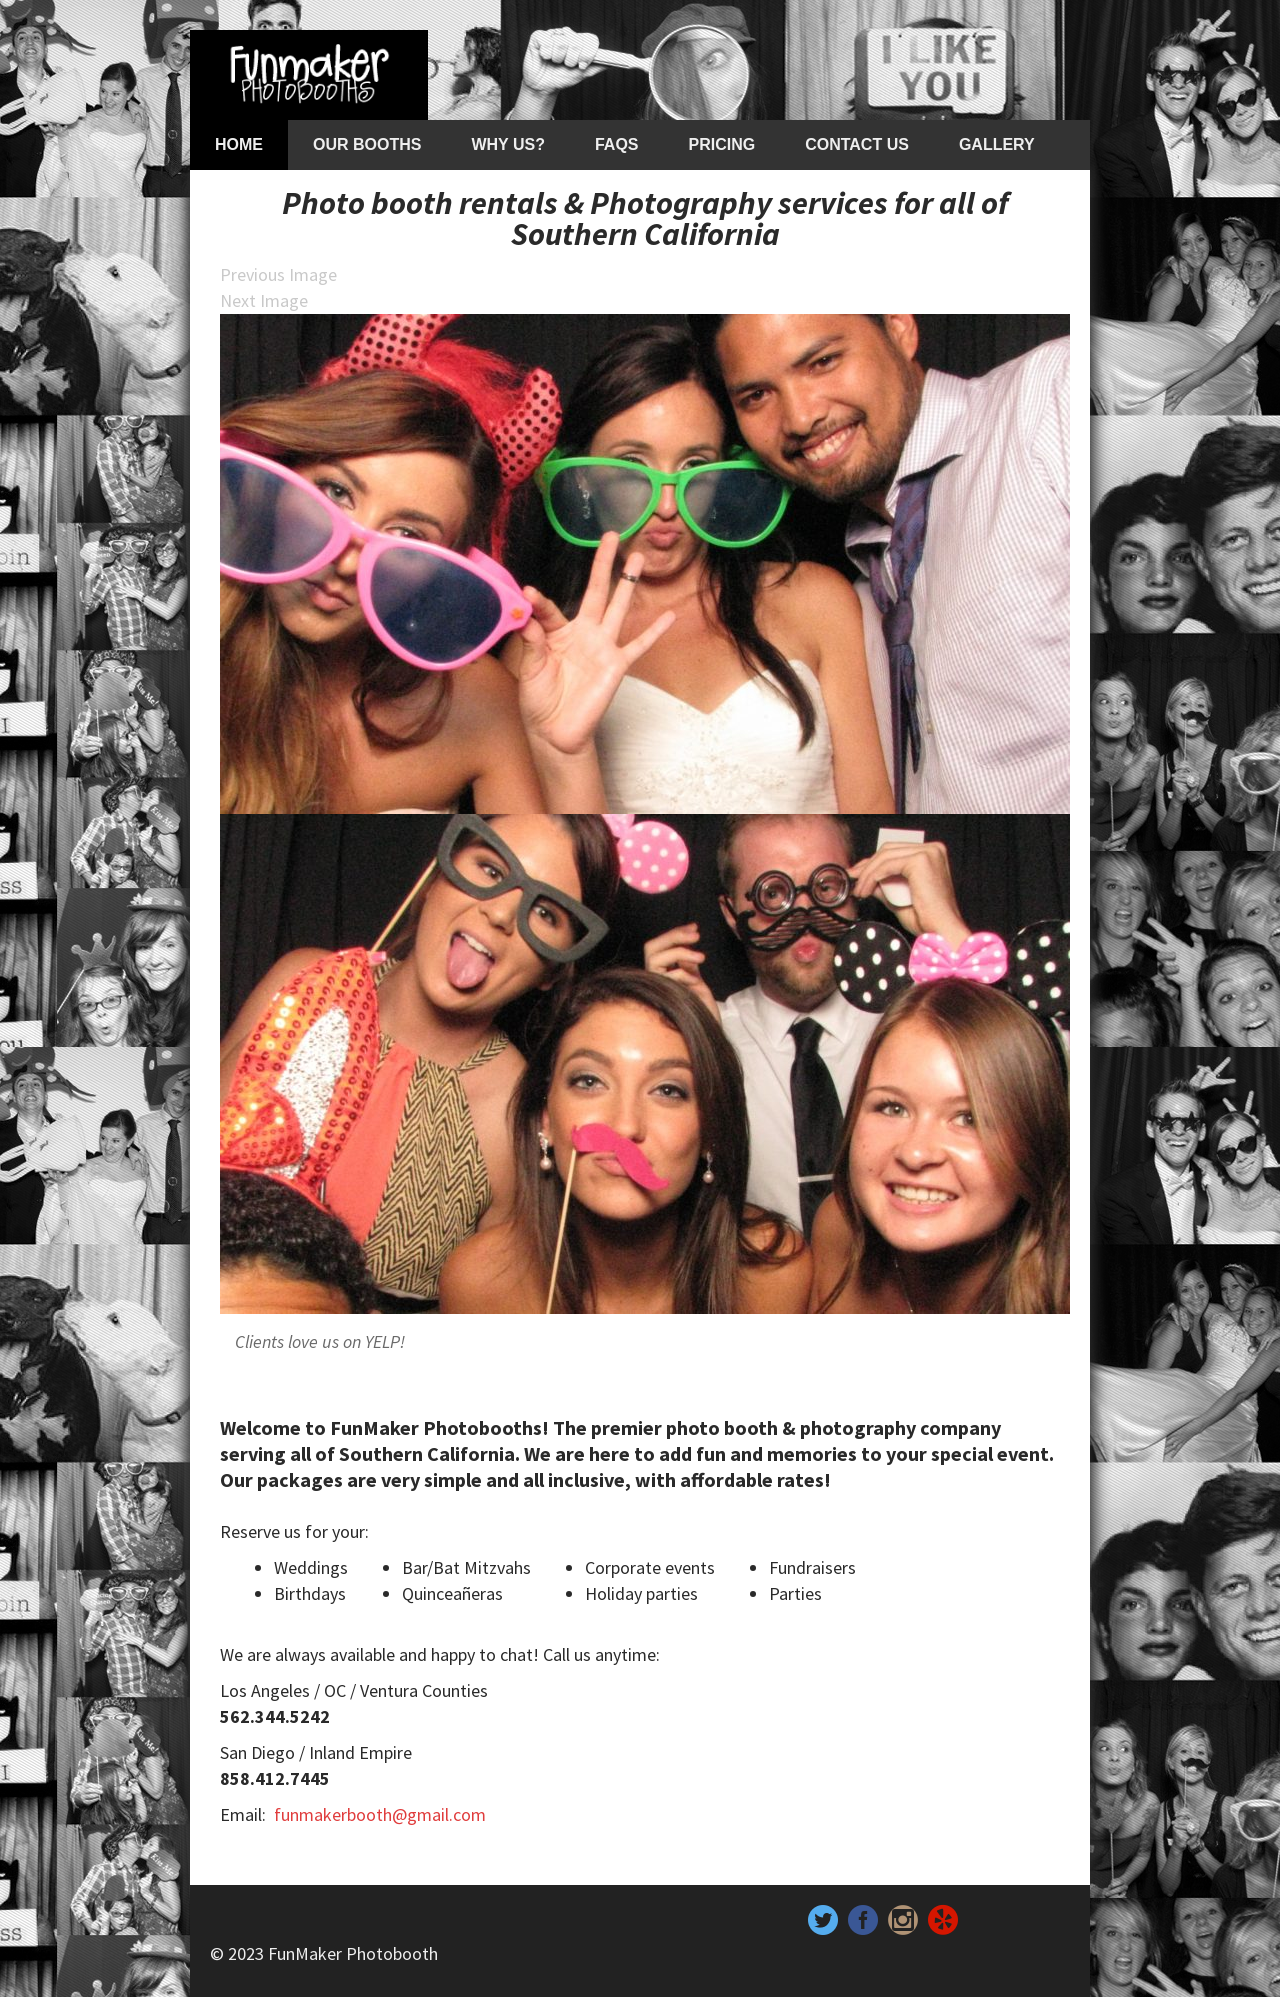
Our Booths (367, 144)
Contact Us (857, 144)
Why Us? (507, 144)
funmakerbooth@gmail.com (380, 1814)
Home (239, 144)
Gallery (997, 144)
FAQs (617, 144)
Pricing (722, 144)
